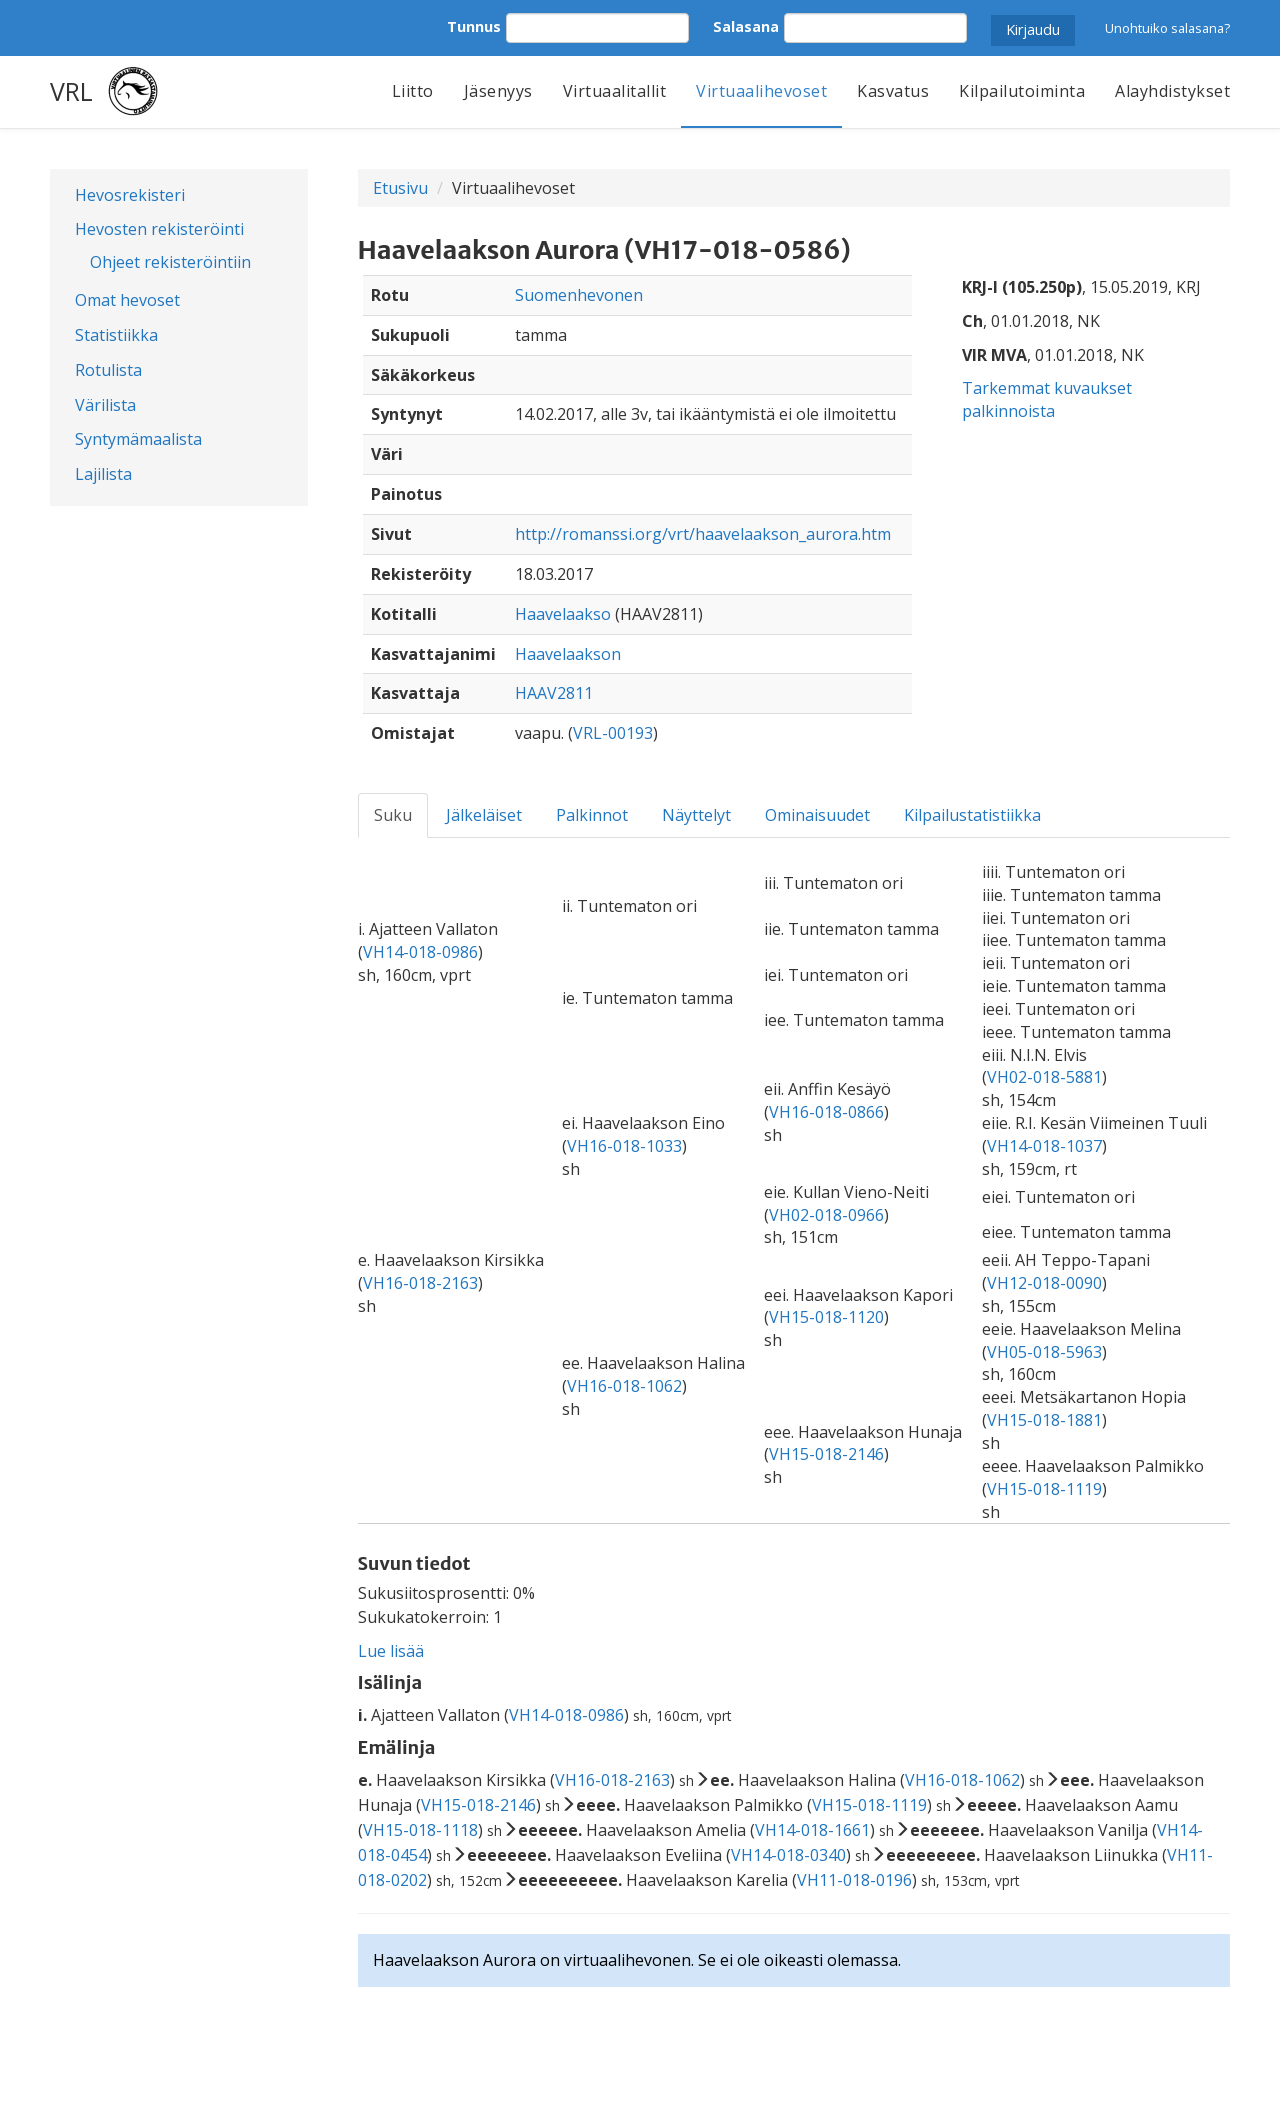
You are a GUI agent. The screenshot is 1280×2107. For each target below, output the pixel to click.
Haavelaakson (568, 654)
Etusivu (400, 188)
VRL (71, 91)
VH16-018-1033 (624, 1146)
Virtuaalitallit (615, 91)
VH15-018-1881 (1044, 1420)
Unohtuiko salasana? (1167, 28)
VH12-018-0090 (1044, 1283)
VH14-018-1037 (1044, 1146)
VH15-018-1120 (826, 1317)
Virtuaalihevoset (761, 91)
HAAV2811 (554, 693)
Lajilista (103, 474)
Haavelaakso (563, 614)
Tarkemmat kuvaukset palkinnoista (1047, 399)
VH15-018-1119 (1044, 1489)
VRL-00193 (613, 733)
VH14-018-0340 (788, 1855)
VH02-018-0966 (826, 1215)
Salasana (746, 26)
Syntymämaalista (138, 439)
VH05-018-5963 (1044, 1352)
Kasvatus (893, 91)
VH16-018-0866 (826, 1112)
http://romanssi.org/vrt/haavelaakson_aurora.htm (703, 534)
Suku (393, 815)
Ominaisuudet (817, 815)
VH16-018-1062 (624, 1386)
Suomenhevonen (579, 295)
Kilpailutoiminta (1022, 91)
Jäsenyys (498, 91)
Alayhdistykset (1172, 91)
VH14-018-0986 (420, 952)
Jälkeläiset (484, 815)
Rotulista (108, 370)
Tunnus (474, 26)
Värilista (105, 405)
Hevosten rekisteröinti (159, 229)
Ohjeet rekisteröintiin (170, 262)
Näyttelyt (696, 815)
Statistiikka (116, 335)
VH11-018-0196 (854, 1880)
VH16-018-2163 (420, 1283)
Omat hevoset (127, 300)
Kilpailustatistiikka (972, 815)
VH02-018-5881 (1044, 1077)
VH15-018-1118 (420, 1830)
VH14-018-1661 (812, 1830)
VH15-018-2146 (826, 1454)
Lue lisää (391, 1651)
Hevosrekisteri (130, 195)
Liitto (413, 91)
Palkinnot (592, 815)
